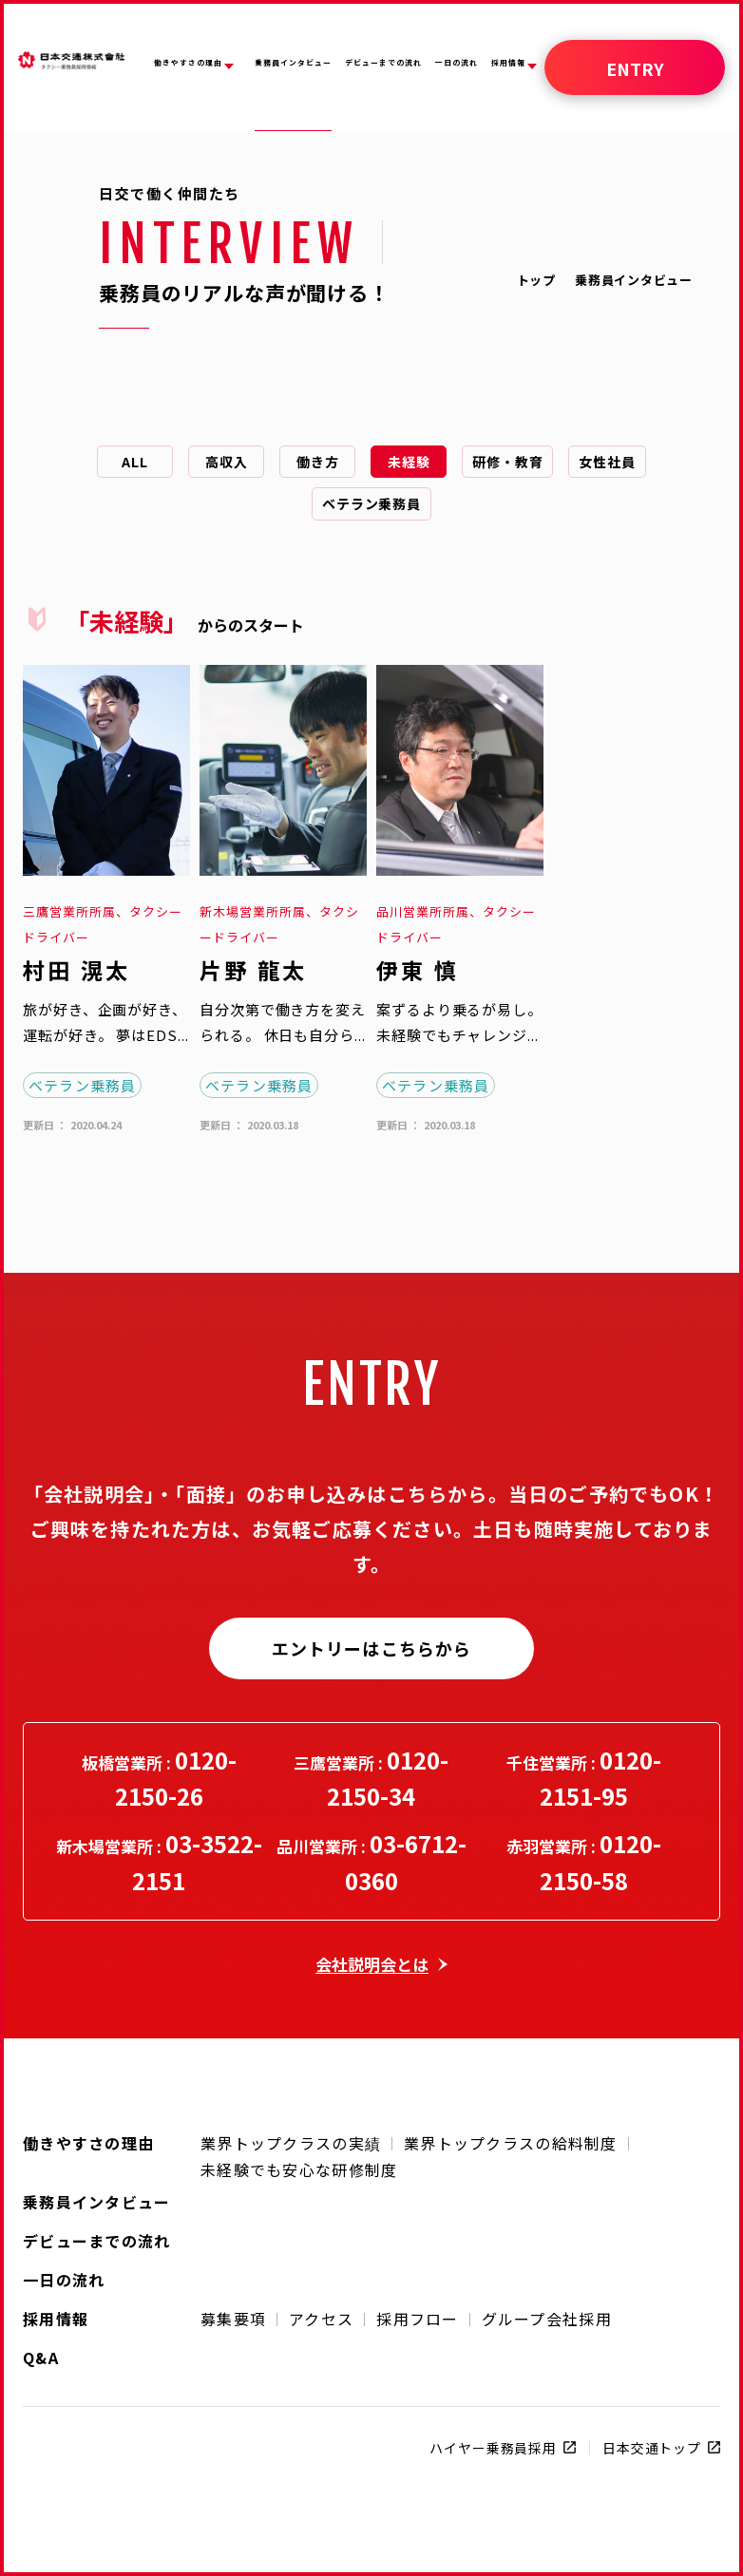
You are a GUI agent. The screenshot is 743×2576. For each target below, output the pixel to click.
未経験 (409, 461)
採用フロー (417, 2318)
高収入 (226, 461)
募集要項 (233, 2318)
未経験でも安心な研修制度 (298, 2169)
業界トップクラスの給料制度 (511, 2142)
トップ (536, 280)
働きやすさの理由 (88, 2140)
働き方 (317, 461)
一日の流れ (64, 2277)
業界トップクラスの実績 (290, 2142)
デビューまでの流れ (97, 2238)
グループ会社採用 (547, 2318)
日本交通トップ (651, 2447)
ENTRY (635, 68)
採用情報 (55, 2316)
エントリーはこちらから (371, 1648)
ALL (135, 461)
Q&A (41, 2355)
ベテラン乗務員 (371, 503)
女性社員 (607, 461)
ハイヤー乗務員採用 (493, 2447)
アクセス (321, 2318)
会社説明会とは (372, 1964)
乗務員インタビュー (97, 2199)
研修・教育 (507, 461)
